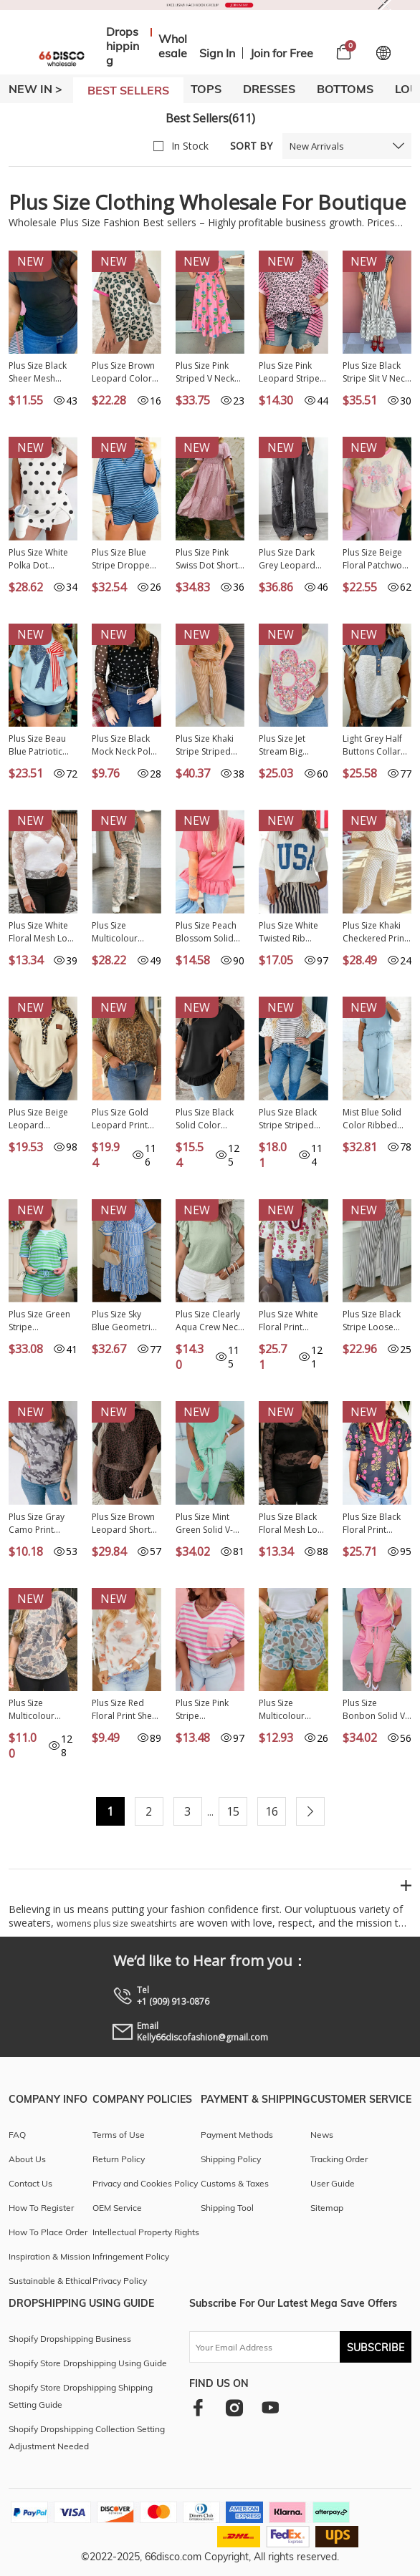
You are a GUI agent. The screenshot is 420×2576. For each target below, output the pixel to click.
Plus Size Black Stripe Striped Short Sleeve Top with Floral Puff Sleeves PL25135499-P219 (293, 1119)
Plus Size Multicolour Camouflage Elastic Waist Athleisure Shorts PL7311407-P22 (293, 1710)
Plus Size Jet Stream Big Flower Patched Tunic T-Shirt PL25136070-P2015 (290, 745)
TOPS (206, 89)
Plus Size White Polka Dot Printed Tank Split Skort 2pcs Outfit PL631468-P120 (42, 559)
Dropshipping (122, 45)
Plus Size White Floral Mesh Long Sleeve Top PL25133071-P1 (43, 932)
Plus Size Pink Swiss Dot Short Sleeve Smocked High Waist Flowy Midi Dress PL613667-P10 (210, 559)
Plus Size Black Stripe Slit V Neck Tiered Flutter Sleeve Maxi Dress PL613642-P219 (377, 372)
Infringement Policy (130, 2256)
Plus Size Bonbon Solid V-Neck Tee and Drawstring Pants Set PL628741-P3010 (377, 1710)
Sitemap (326, 2207)
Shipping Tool (227, 2207)
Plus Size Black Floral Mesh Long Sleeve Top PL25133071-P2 (293, 1523)
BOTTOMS (345, 89)
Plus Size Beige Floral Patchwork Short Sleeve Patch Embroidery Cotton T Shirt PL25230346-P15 (376, 559)
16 (271, 1811)
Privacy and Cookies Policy (145, 2183)
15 (232, 1811)
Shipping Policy (231, 2159)
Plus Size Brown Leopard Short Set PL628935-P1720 (123, 1523)
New (30, 261)
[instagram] (234, 2407)
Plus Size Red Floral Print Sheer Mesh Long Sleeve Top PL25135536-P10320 (126, 1710)
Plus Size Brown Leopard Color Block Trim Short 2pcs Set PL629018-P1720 (125, 372)
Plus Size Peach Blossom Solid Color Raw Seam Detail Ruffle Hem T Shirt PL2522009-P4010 (209, 932)
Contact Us (30, 2183)
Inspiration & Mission (49, 2256)
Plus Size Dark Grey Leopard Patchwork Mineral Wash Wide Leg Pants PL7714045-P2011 (289, 559)
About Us (27, 2159)
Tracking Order (339, 2159)
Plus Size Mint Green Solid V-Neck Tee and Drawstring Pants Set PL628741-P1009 (210, 1523)
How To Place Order (48, 2232)
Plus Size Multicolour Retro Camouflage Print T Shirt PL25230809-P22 (42, 1710)
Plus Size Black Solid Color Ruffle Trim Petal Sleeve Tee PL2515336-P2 (209, 1119)
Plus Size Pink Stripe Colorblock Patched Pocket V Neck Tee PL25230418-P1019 (207, 1710)
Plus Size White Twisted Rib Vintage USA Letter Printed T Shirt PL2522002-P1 (292, 932)
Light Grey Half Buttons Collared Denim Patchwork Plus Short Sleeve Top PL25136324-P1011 (377, 745)
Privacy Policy (119, 2280)
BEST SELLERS (128, 90)
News (321, 2134)
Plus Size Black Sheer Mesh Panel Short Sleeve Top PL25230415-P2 (40, 372)
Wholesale (172, 46)
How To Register (41, 2207)
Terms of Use (118, 2134)
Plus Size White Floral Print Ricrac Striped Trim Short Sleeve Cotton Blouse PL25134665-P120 (288, 1321)
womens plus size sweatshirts (116, 1923)
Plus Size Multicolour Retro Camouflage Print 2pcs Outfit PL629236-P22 (124, 932)
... (210, 1812)
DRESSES (269, 89)
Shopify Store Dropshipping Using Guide (88, 2363)
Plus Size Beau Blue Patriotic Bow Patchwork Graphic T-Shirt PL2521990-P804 (42, 745)
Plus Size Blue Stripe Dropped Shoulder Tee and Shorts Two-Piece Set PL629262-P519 (125, 559)
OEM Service (117, 2207)
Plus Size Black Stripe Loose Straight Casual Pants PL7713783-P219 (376, 1321)
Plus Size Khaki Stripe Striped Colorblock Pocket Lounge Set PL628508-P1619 (205, 745)
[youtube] (270, 2407)
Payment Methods (237, 2134)
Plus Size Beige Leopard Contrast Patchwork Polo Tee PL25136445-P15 (42, 1119)
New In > (35, 89)
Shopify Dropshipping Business (70, 2338)
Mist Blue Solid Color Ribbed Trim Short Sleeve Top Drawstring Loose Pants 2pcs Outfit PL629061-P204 (374, 1119)
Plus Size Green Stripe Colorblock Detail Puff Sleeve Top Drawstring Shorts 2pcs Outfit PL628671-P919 (42, 1321)
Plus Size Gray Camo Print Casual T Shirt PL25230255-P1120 (37, 1523)
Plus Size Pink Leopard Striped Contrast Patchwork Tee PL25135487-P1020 (292, 372)
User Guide (332, 2183)
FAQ (17, 2134)
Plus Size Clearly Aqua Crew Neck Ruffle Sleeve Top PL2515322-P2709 (209, 1321)
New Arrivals (317, 146)
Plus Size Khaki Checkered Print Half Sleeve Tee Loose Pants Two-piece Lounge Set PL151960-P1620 (376, 932)
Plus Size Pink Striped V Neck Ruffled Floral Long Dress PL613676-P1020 (209, 372)
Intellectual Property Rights (145, 2232)
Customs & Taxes (235, 2183)
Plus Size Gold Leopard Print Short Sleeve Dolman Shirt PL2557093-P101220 (120, 1119)
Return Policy (118, 2159)
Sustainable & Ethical (50, 2280)
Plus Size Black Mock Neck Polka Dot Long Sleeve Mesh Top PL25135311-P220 (126, 745)
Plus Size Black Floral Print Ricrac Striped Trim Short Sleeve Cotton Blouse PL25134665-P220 (372, 1523)
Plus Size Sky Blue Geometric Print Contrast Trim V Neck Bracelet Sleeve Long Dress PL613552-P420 (123, 1321)
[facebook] (198, 2407)
